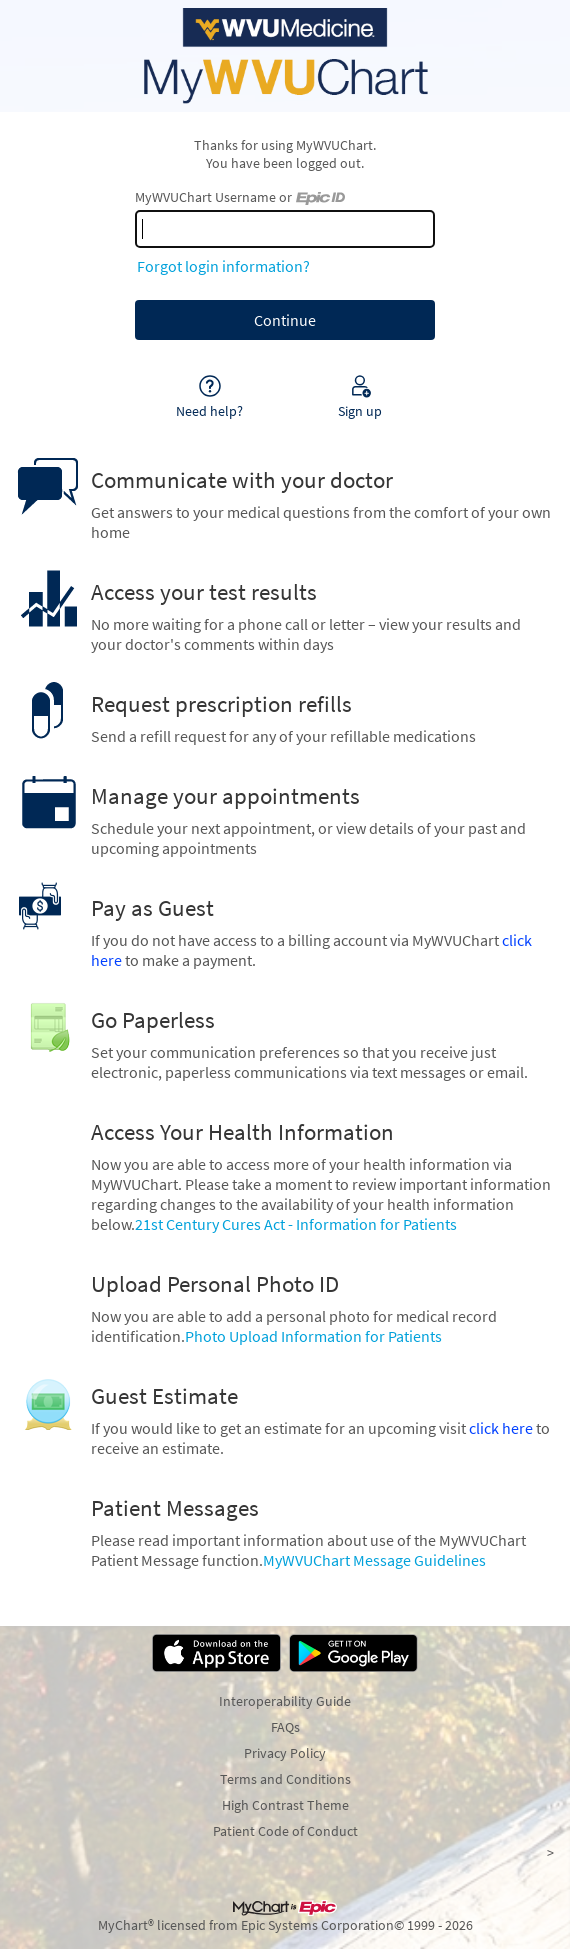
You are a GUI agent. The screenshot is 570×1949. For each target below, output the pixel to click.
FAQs (285, 1727)
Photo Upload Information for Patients (313, 1336)
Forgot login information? (223, 266)
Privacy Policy (285, 1753)
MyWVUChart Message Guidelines (374, 1560)
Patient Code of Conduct (285, 1831)
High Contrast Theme (285, 1805)
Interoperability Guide (285, 1701)
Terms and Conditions (285, 1779)
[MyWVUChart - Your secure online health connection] (285, 56)
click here (501, 1428)
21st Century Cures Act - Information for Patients (296, 1224)
